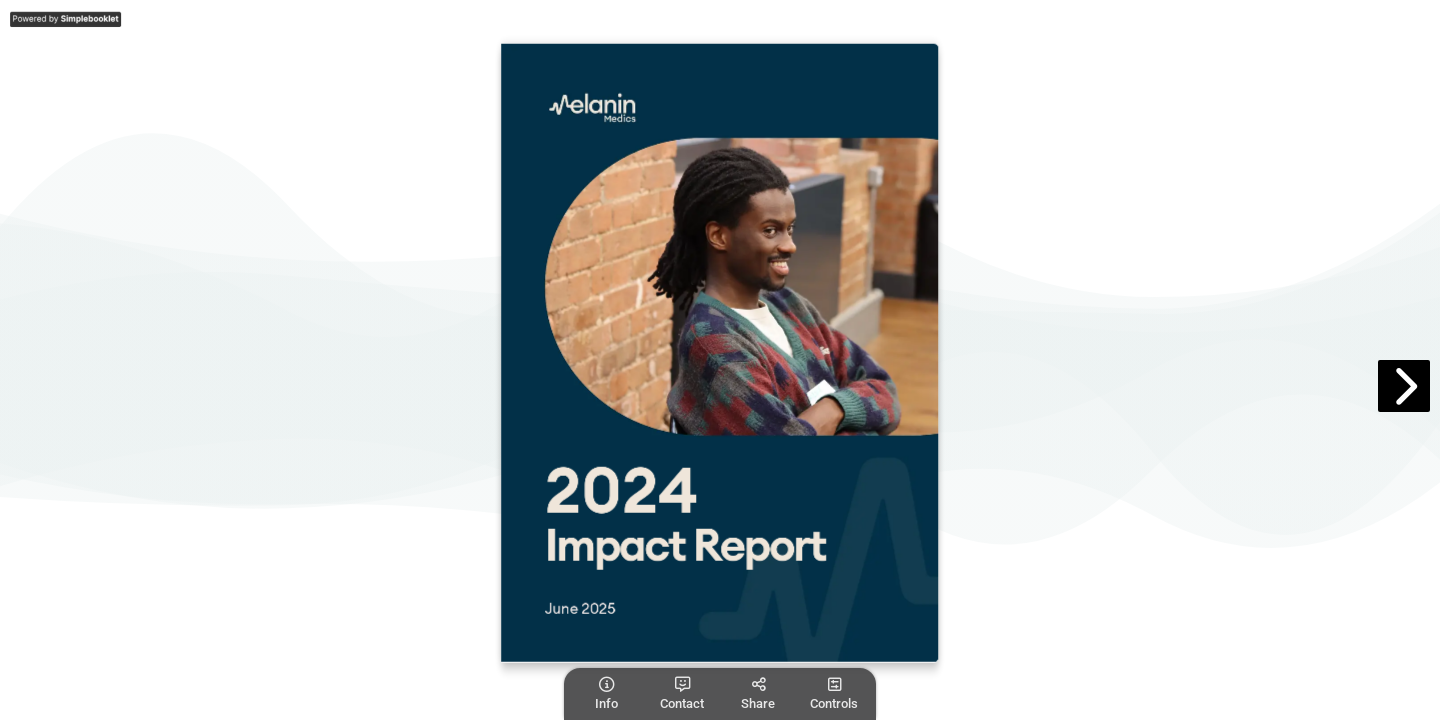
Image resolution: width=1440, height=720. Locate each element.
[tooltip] (606, 694)
